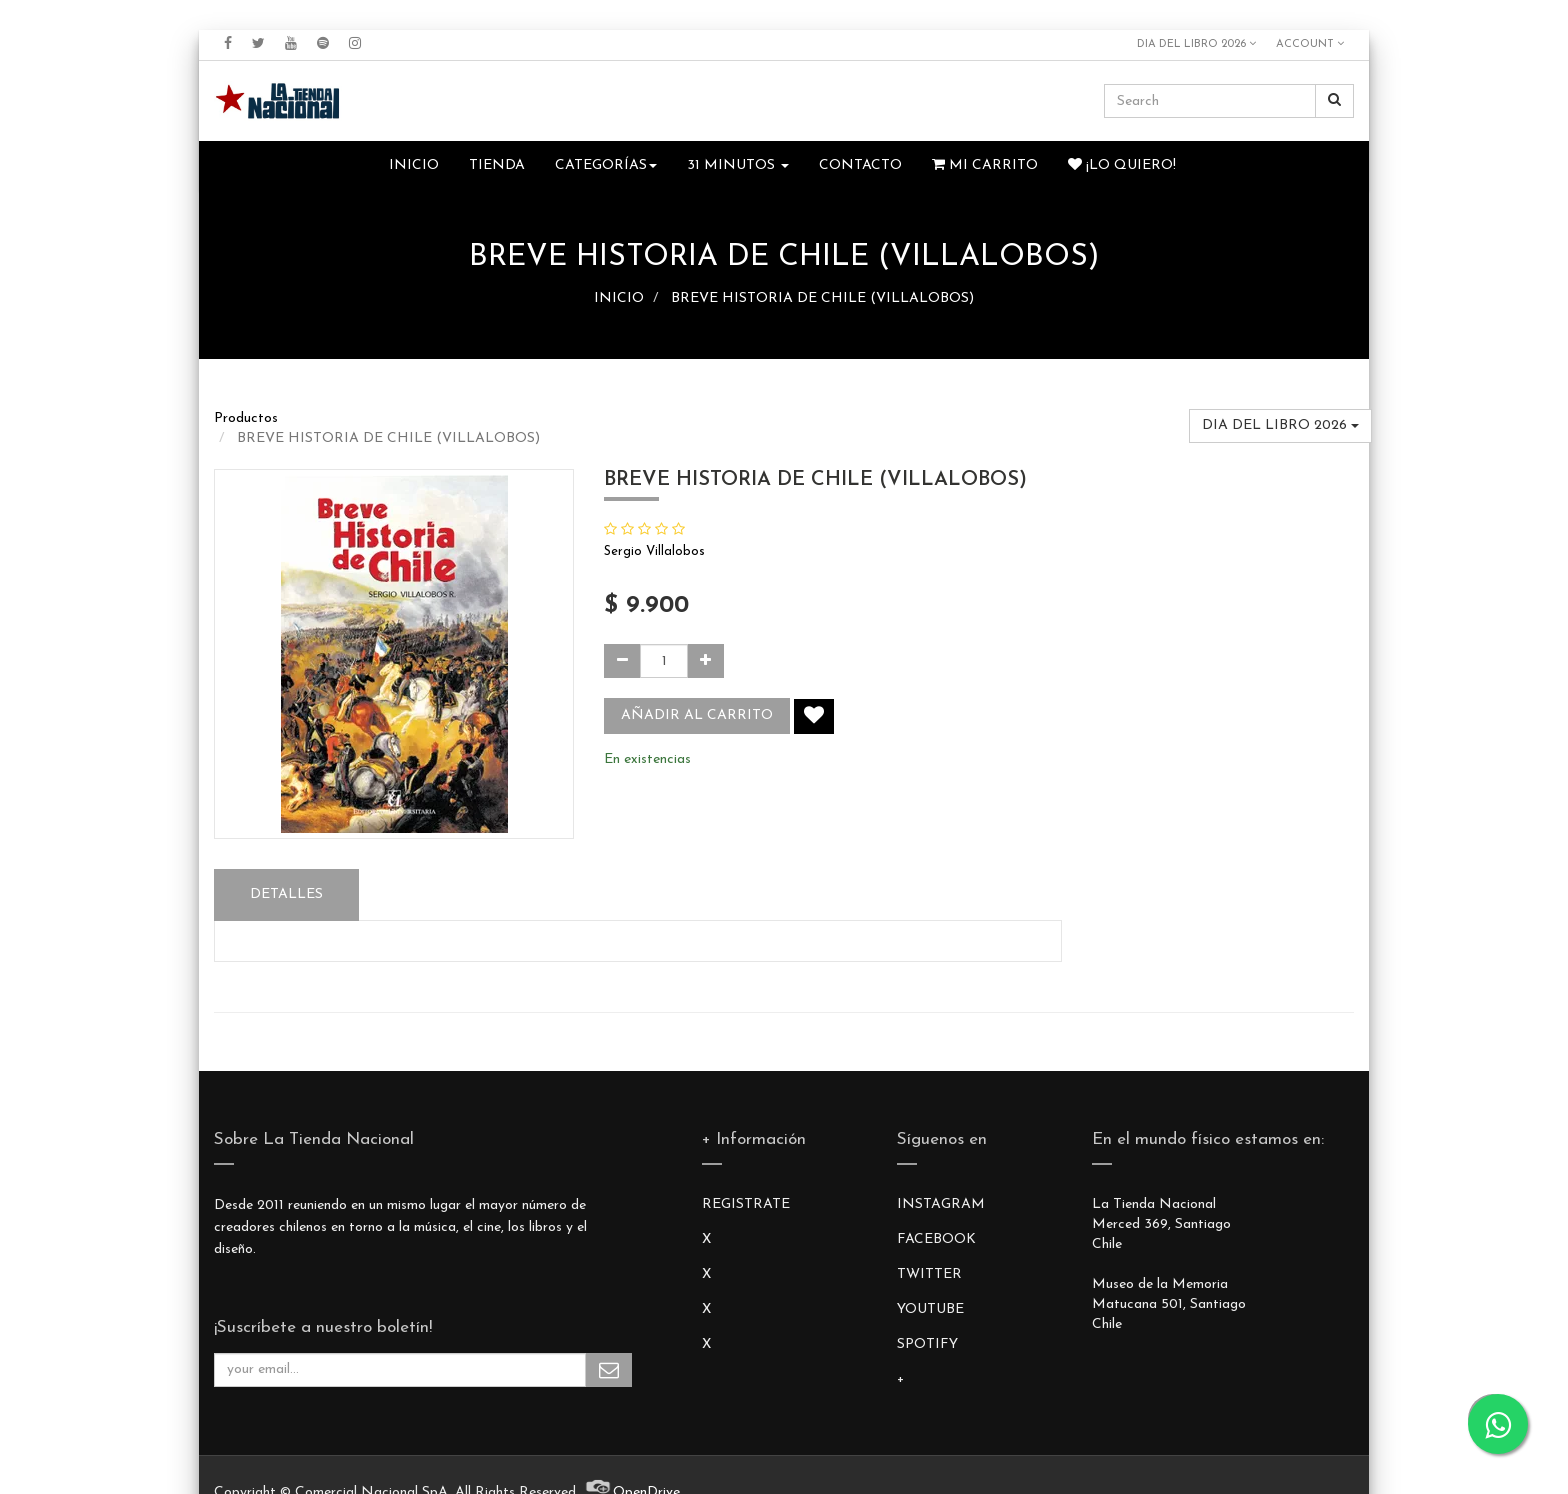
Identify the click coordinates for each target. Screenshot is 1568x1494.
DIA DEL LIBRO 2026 (1196, 44)
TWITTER (929, 1274)
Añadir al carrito (697, 715)
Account (1310, 44)
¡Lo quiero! (1122, 165)
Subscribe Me (609, 1370)
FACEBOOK (936, 1239)
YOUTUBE (930, 1309)
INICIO (619, 298)
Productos (246, 418)
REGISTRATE (746, 1204)
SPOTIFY (927, 1344)
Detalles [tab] (286, 894)
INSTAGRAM (941, 1204)
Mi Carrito (985, 165)
